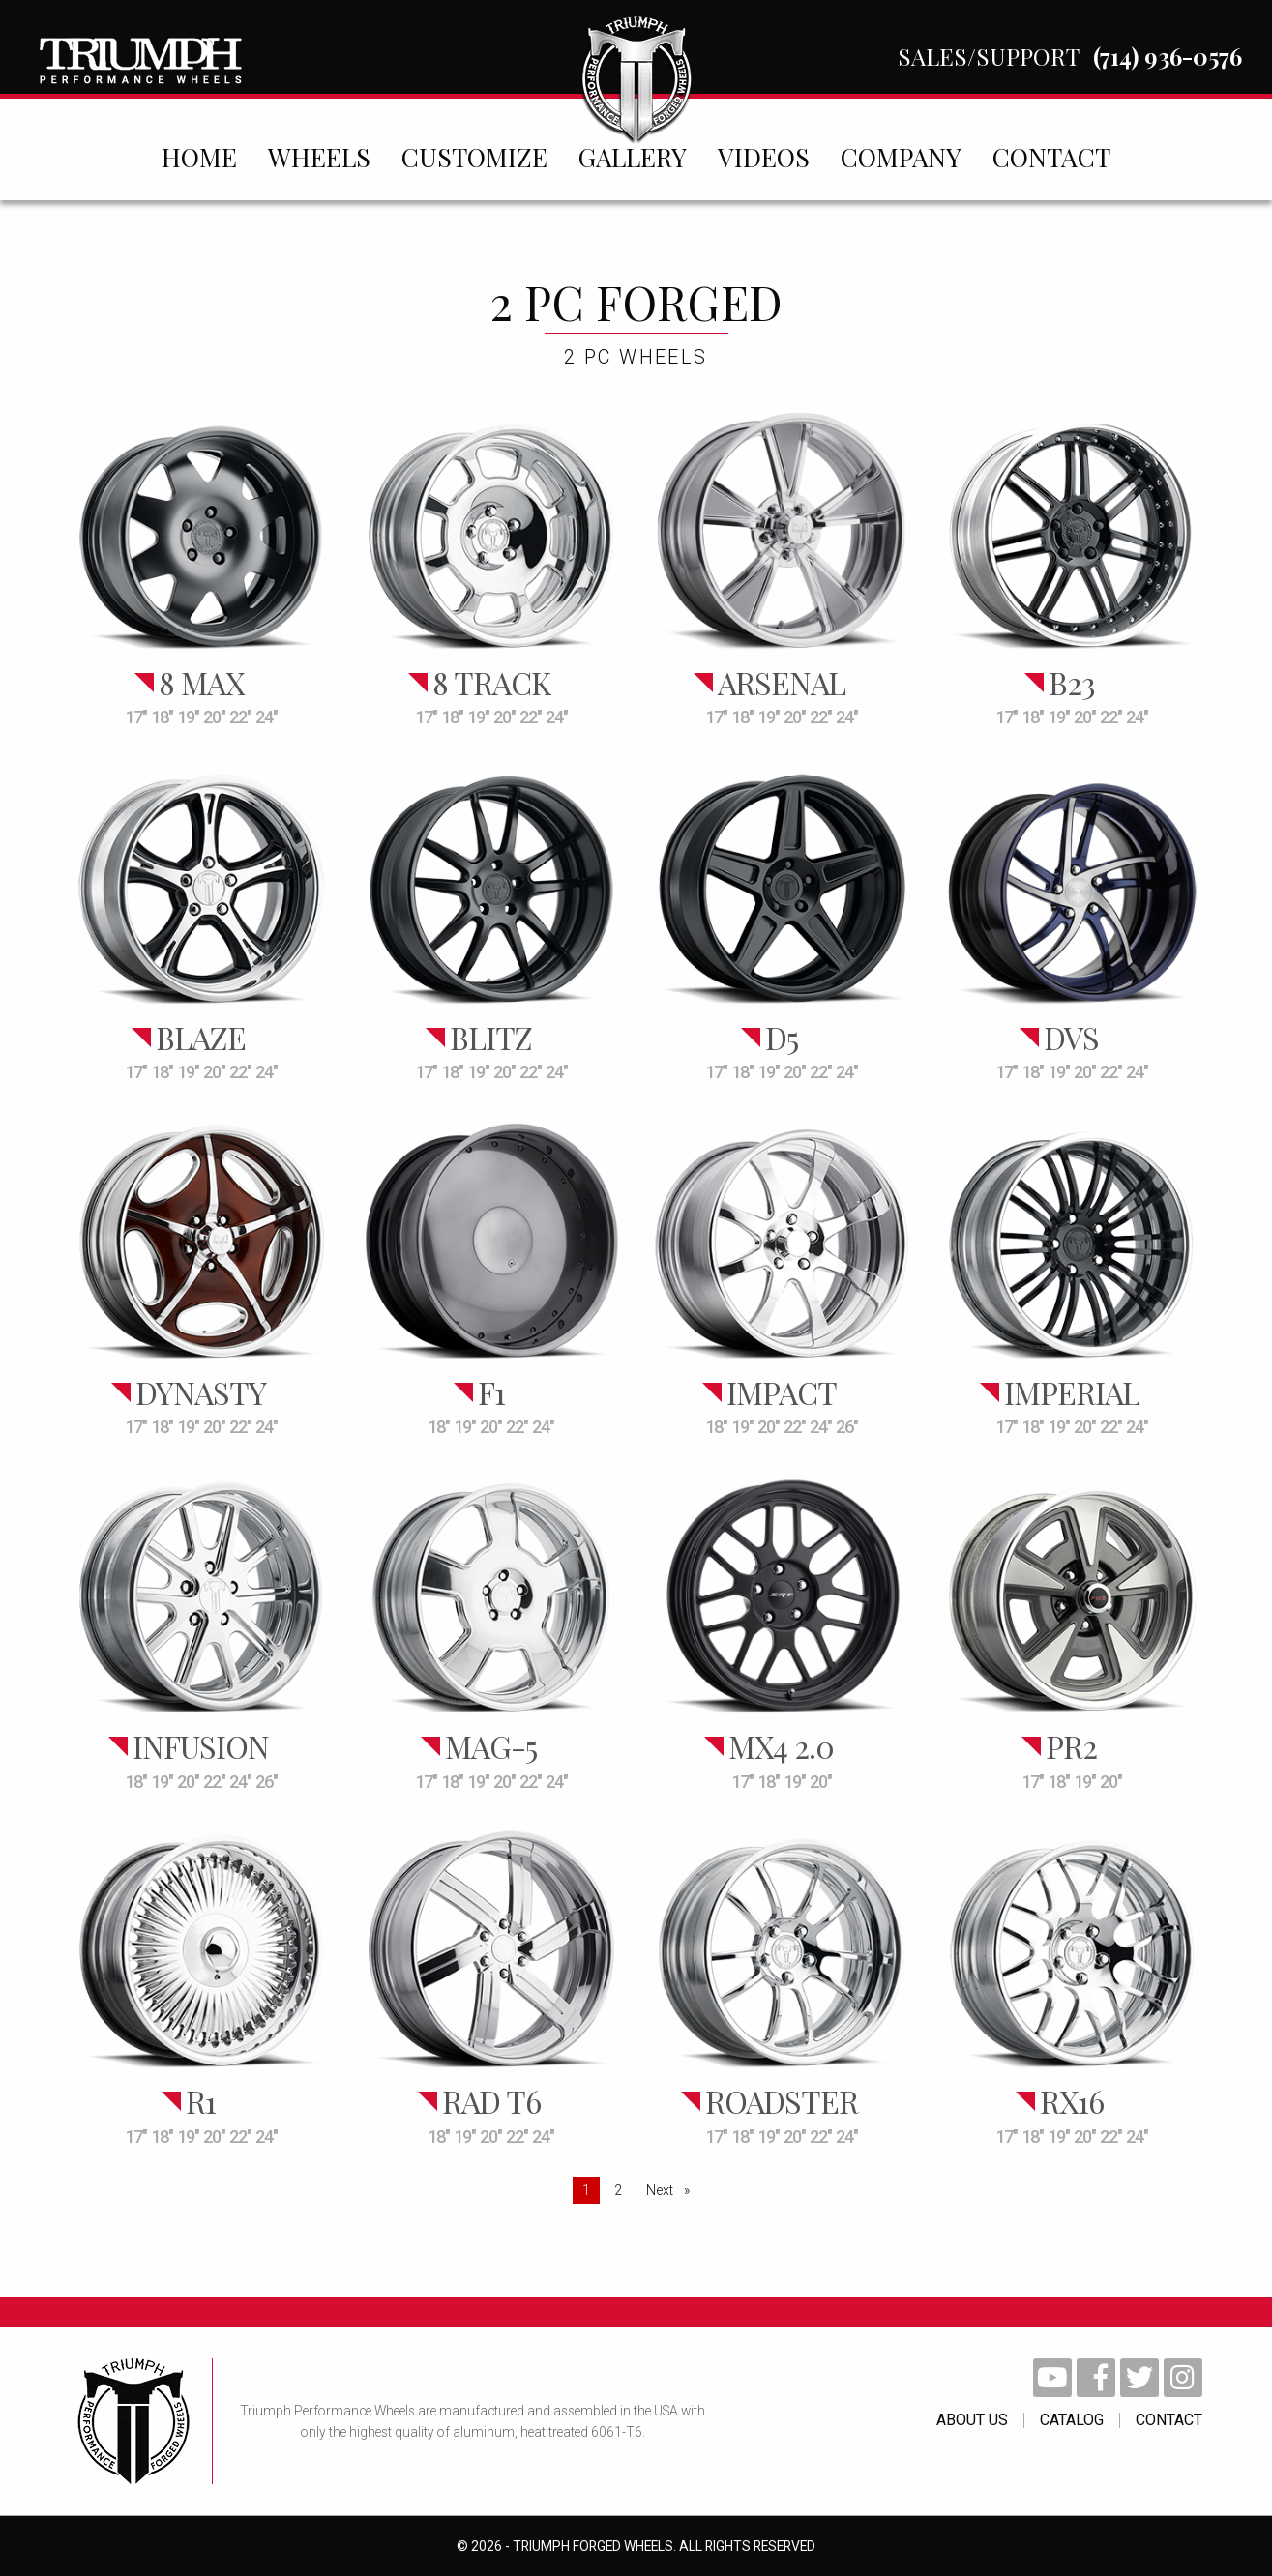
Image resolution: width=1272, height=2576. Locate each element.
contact (1051, 156)
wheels (319, 156)
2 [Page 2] (618, 2190)
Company (901, 156)
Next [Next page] (672, 2189)
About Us (972, 2420)
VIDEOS (764, 156)
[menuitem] (199, 157)
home (199, 156)
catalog (1072, 2420)
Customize (474, 156)
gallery (632, 156)
